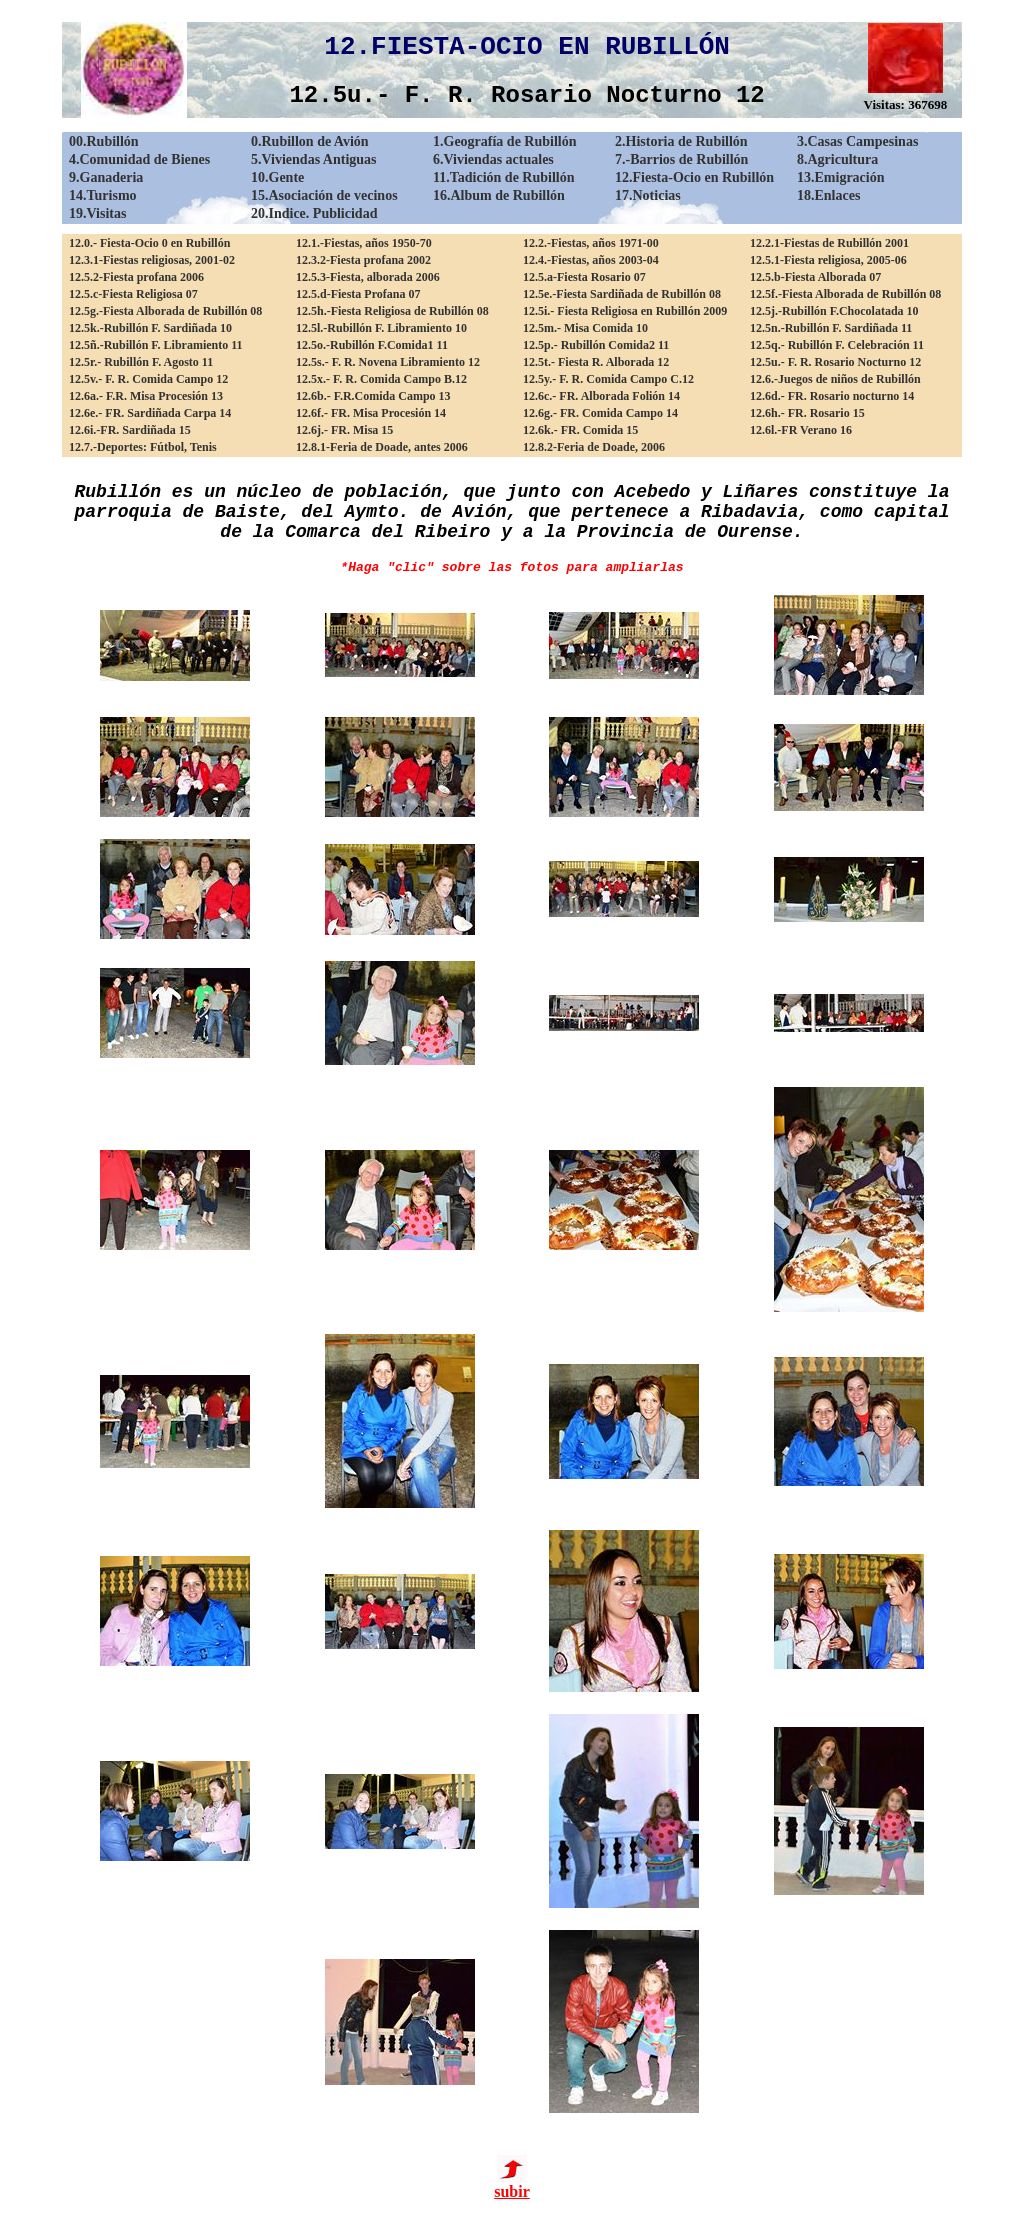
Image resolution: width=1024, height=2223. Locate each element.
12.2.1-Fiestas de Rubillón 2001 (829, 243)
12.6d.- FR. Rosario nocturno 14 (832, 396)
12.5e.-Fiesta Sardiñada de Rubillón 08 (622, 294)
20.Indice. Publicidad (314, 213)
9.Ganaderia (106, 177)
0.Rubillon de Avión (310, 141)
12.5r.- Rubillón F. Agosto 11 (141, 362)
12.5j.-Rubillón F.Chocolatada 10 (834, 311)
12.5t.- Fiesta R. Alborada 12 (596, 362)
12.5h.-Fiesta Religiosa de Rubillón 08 (392, 311)
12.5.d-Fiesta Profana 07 (358, 294)
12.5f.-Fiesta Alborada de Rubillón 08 (845, 294)
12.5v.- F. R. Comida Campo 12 (148, 379)
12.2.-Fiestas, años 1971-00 (591, 243)
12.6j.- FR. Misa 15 (344, 430)
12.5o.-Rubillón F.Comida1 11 (372, 345)
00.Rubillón (104, 141)
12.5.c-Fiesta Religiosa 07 (133, 294)
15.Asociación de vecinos (324, 195)
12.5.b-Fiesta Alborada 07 (815, 277)
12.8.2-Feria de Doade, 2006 (594, 447)
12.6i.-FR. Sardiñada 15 (130, 430)
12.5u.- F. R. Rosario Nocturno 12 (835, 362)
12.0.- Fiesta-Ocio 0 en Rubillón (149, 243)
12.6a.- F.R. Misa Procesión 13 (146, 396)
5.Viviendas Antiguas (314, 159)
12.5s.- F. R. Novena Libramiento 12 (388, 362)
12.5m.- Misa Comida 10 (585, 328)
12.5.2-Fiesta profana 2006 (136, 277)
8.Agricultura (837, 159)
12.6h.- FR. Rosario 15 (807, 413)
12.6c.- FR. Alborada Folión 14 (601, 396)
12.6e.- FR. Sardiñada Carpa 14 (150, 413)
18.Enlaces (828, 195)
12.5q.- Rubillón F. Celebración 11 (837, 345)
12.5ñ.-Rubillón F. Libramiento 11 (156, 345)
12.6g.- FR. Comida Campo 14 (600, 413)
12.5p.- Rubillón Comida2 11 (596, 345)
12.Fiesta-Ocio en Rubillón (694, 177)
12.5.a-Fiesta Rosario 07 (584, 277)
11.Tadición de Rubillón (503, 177)
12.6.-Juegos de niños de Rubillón (835, 379)
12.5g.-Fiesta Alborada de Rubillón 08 (165, 311)
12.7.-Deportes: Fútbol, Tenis (143, 447)
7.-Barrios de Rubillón (681, 159)
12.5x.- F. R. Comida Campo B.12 (381, 379)
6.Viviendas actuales (493, 159)
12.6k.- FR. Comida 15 (580, 430)
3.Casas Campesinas (857, 141)
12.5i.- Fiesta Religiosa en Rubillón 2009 (625, 311)
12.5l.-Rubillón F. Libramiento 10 (381, 328)
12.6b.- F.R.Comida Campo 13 (373, 396)
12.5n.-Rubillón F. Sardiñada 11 (831, 328)
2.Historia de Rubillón (681, 141)
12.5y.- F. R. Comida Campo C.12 (608, 379)
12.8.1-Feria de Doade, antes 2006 (382, 447)
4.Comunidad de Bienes (139, 159)
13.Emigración (841, 177)
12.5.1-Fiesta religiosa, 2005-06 (828, 260)
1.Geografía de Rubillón (505, 141)
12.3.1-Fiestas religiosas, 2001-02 (152, 260)
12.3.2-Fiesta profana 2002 (363, 260)
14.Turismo (103, 195)
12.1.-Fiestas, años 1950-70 (364, 243)
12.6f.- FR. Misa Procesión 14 (371, 413)
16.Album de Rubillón (499, 195)
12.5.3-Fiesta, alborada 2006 (368, 277)
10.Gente (277, 177)
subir (512, 2184)
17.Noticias (648, 195)
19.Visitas (97, 213)
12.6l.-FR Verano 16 (801, 430)
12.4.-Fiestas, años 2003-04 (591, 260)
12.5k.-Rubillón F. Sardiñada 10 (150, 328)
